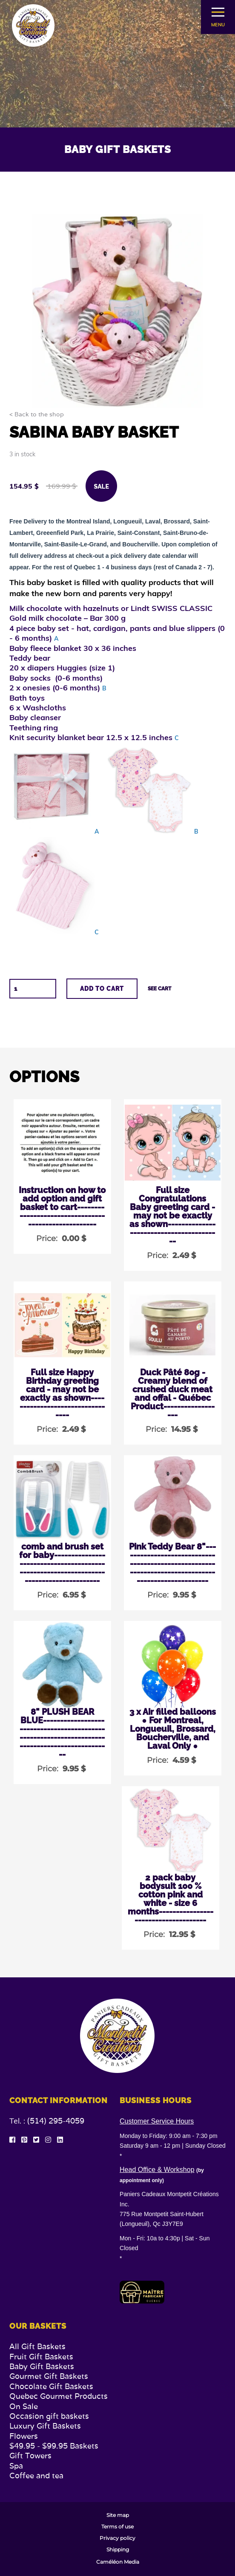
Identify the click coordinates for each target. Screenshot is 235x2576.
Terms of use (117, 2526)
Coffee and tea (36, 2475)
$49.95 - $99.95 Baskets (53, 2446)
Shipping (117, 2549)
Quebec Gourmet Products (58, 2396)
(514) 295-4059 (55, 2121)
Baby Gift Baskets (41, 2366)
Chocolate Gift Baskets (51, 2386)
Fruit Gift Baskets (41, 2356)
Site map (117, 2515)
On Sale (23, 2406)
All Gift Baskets (37, 2346)
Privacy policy (117, 2538)
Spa (16, 2466)
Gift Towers (30, 2455)
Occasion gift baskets (49, 2416)
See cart (159, 989)
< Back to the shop (36, 414)
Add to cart (102, 988)
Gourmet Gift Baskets (48, 2376)
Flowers (23, 2436)
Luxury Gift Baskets (45, 2426)
